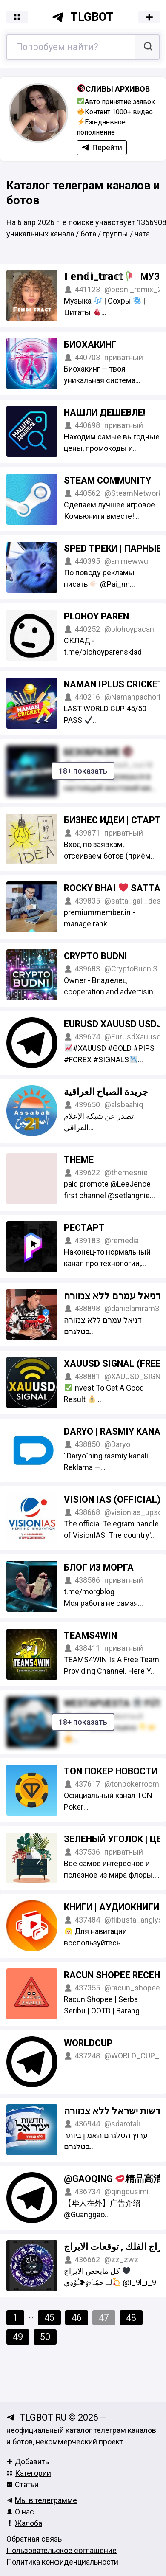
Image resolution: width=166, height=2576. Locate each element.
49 (18, 2336)
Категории (28, 2473)
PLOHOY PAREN (96, 616)
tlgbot (82, 17)
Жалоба (24, 2523)
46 (77, 2317)
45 (49, 2317)
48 (131, 2317)
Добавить (27, 2461)
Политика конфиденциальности (62, 2561)
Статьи (22, 2484)
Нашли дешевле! (104, 412)
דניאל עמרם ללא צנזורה (112, 1295)
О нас (20, 2511)
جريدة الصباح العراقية (106, 1092)
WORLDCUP (88, 2043)
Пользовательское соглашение (61, 2550)
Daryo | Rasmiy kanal (115, 1431)
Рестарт (84, 1227)
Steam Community (107, 480)
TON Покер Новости (110, 1771)
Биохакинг (90, 344)
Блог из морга (99, 1567)
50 (45, 2336)
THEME (79, 1159)
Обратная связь (34, 2538)
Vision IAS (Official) (112, 1499)
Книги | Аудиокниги (111, 1907)
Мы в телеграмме (41, 2500)
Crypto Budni (95, 956)
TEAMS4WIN (90, 1635)
